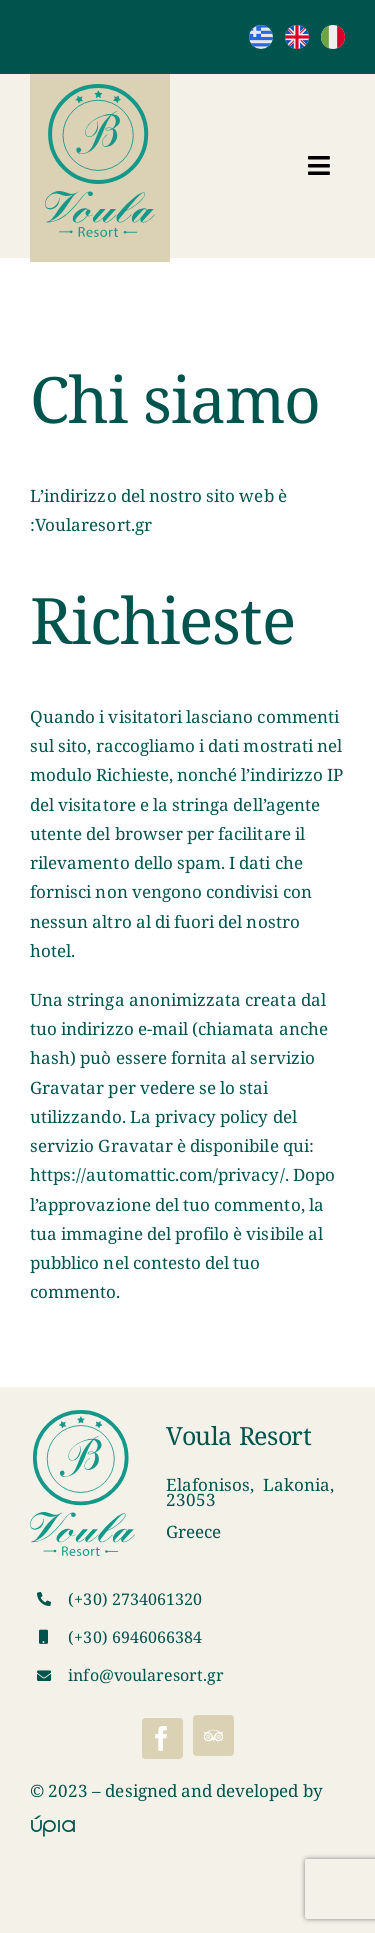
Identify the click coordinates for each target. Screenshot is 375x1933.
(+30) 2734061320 (135, 1599)
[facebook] (162, 1738)
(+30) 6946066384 (135, 1637)
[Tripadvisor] (213, 1735)
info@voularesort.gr (146, 1675)
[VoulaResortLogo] (100, 92)
